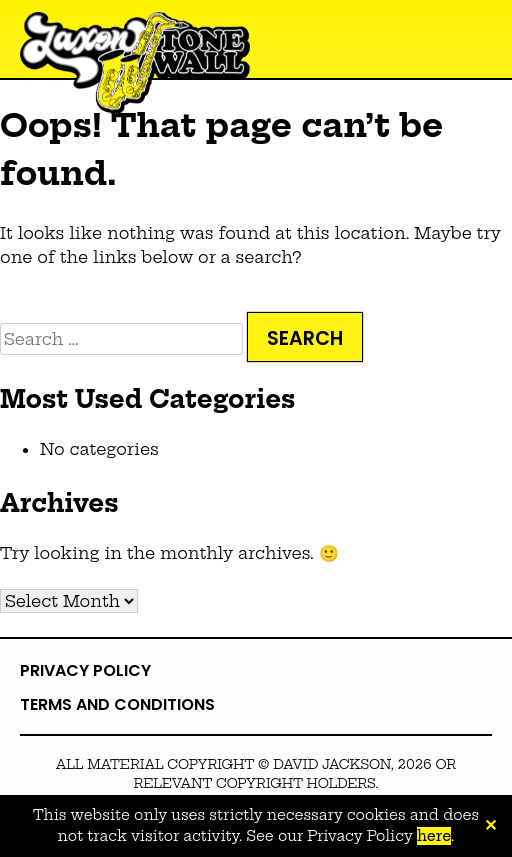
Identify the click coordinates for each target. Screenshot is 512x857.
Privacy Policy (85, 670)
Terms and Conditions (117, 704)
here (434, 836)
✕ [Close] (490, 826)
